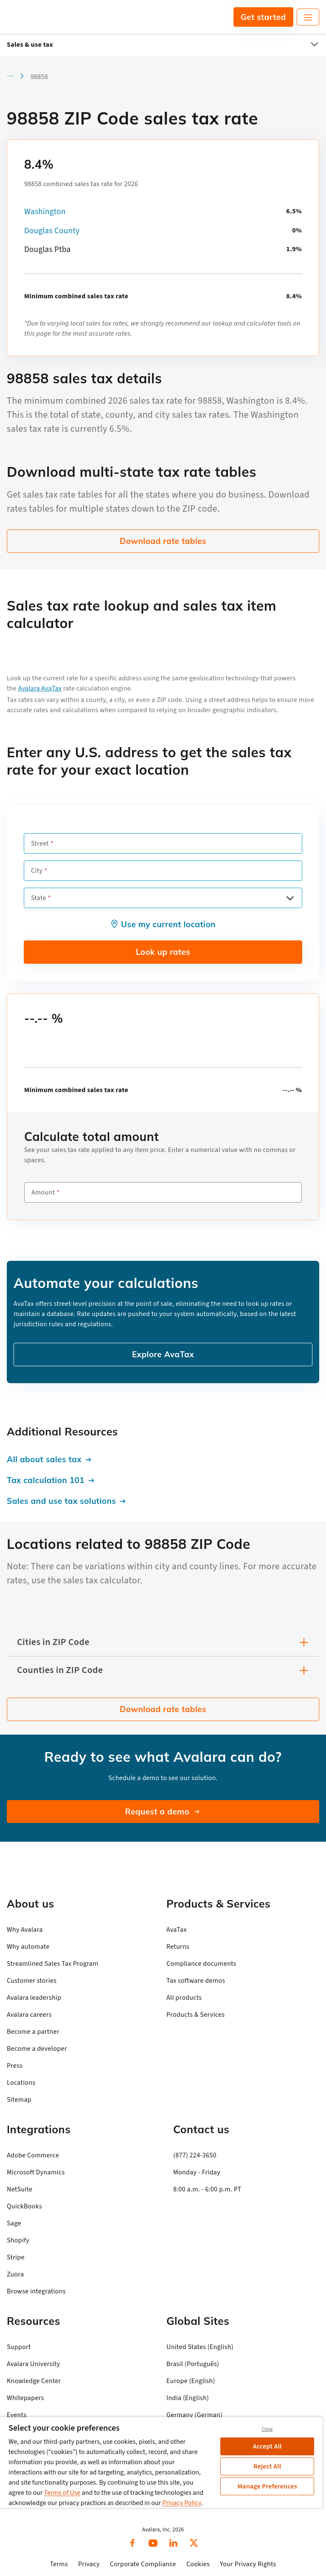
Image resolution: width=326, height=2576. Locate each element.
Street (40, 843)
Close (267, 2429)
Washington (45, 212)
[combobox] (163, 898)
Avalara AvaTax (40, 688)
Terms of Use (62, 2492)
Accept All (267, 2446)
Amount (43, 1192)
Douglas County (51, 231)
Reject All (267, 2466)
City (36, 870)
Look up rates (163, 952)
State (38, 898)
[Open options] (290, 898)
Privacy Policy (181, 2503)
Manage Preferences (267, 2486)
